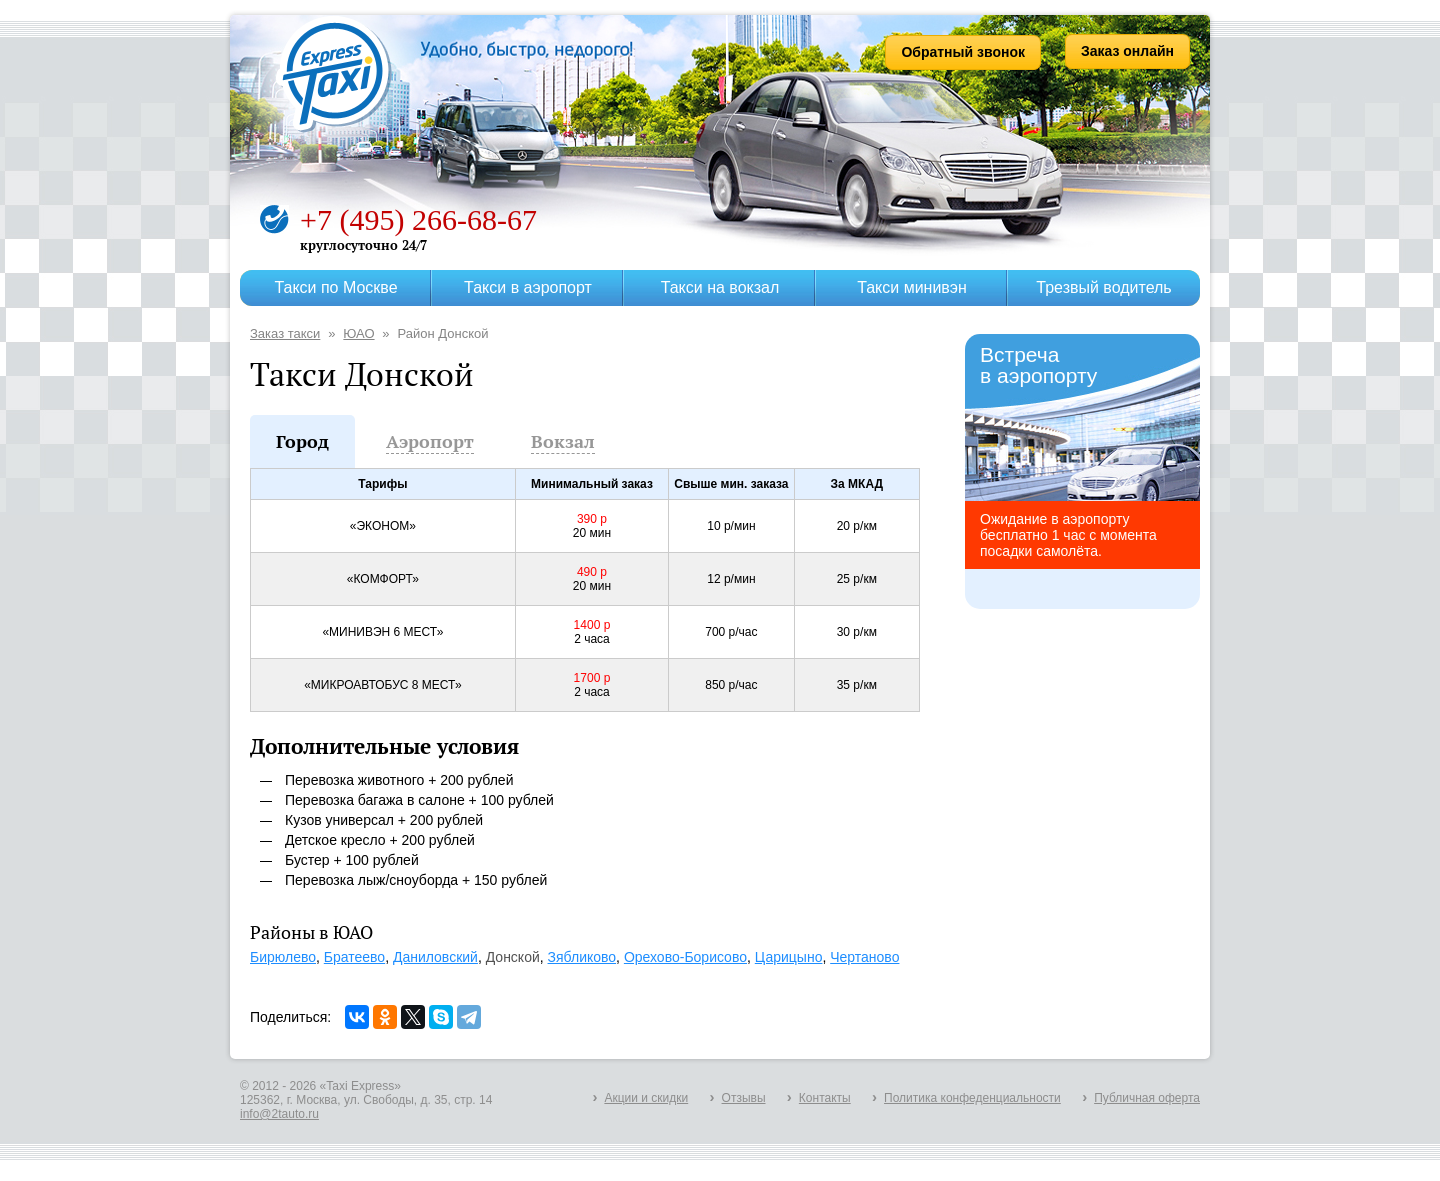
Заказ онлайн (1127, 51)
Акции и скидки (646, 1098)
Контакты (825, 1098)
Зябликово (582, 957)
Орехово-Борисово (685, 957)
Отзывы (744, 1098)
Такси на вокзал (720, 287)
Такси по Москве (335, 287)
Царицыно (789, 957)
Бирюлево (283, 957)
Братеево (354, 957)
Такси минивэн (912, 287)
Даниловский (435, 957)
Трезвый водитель (1103, 287)
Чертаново (864, 957)
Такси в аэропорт (528, 287)
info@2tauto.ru (279, 1114)
